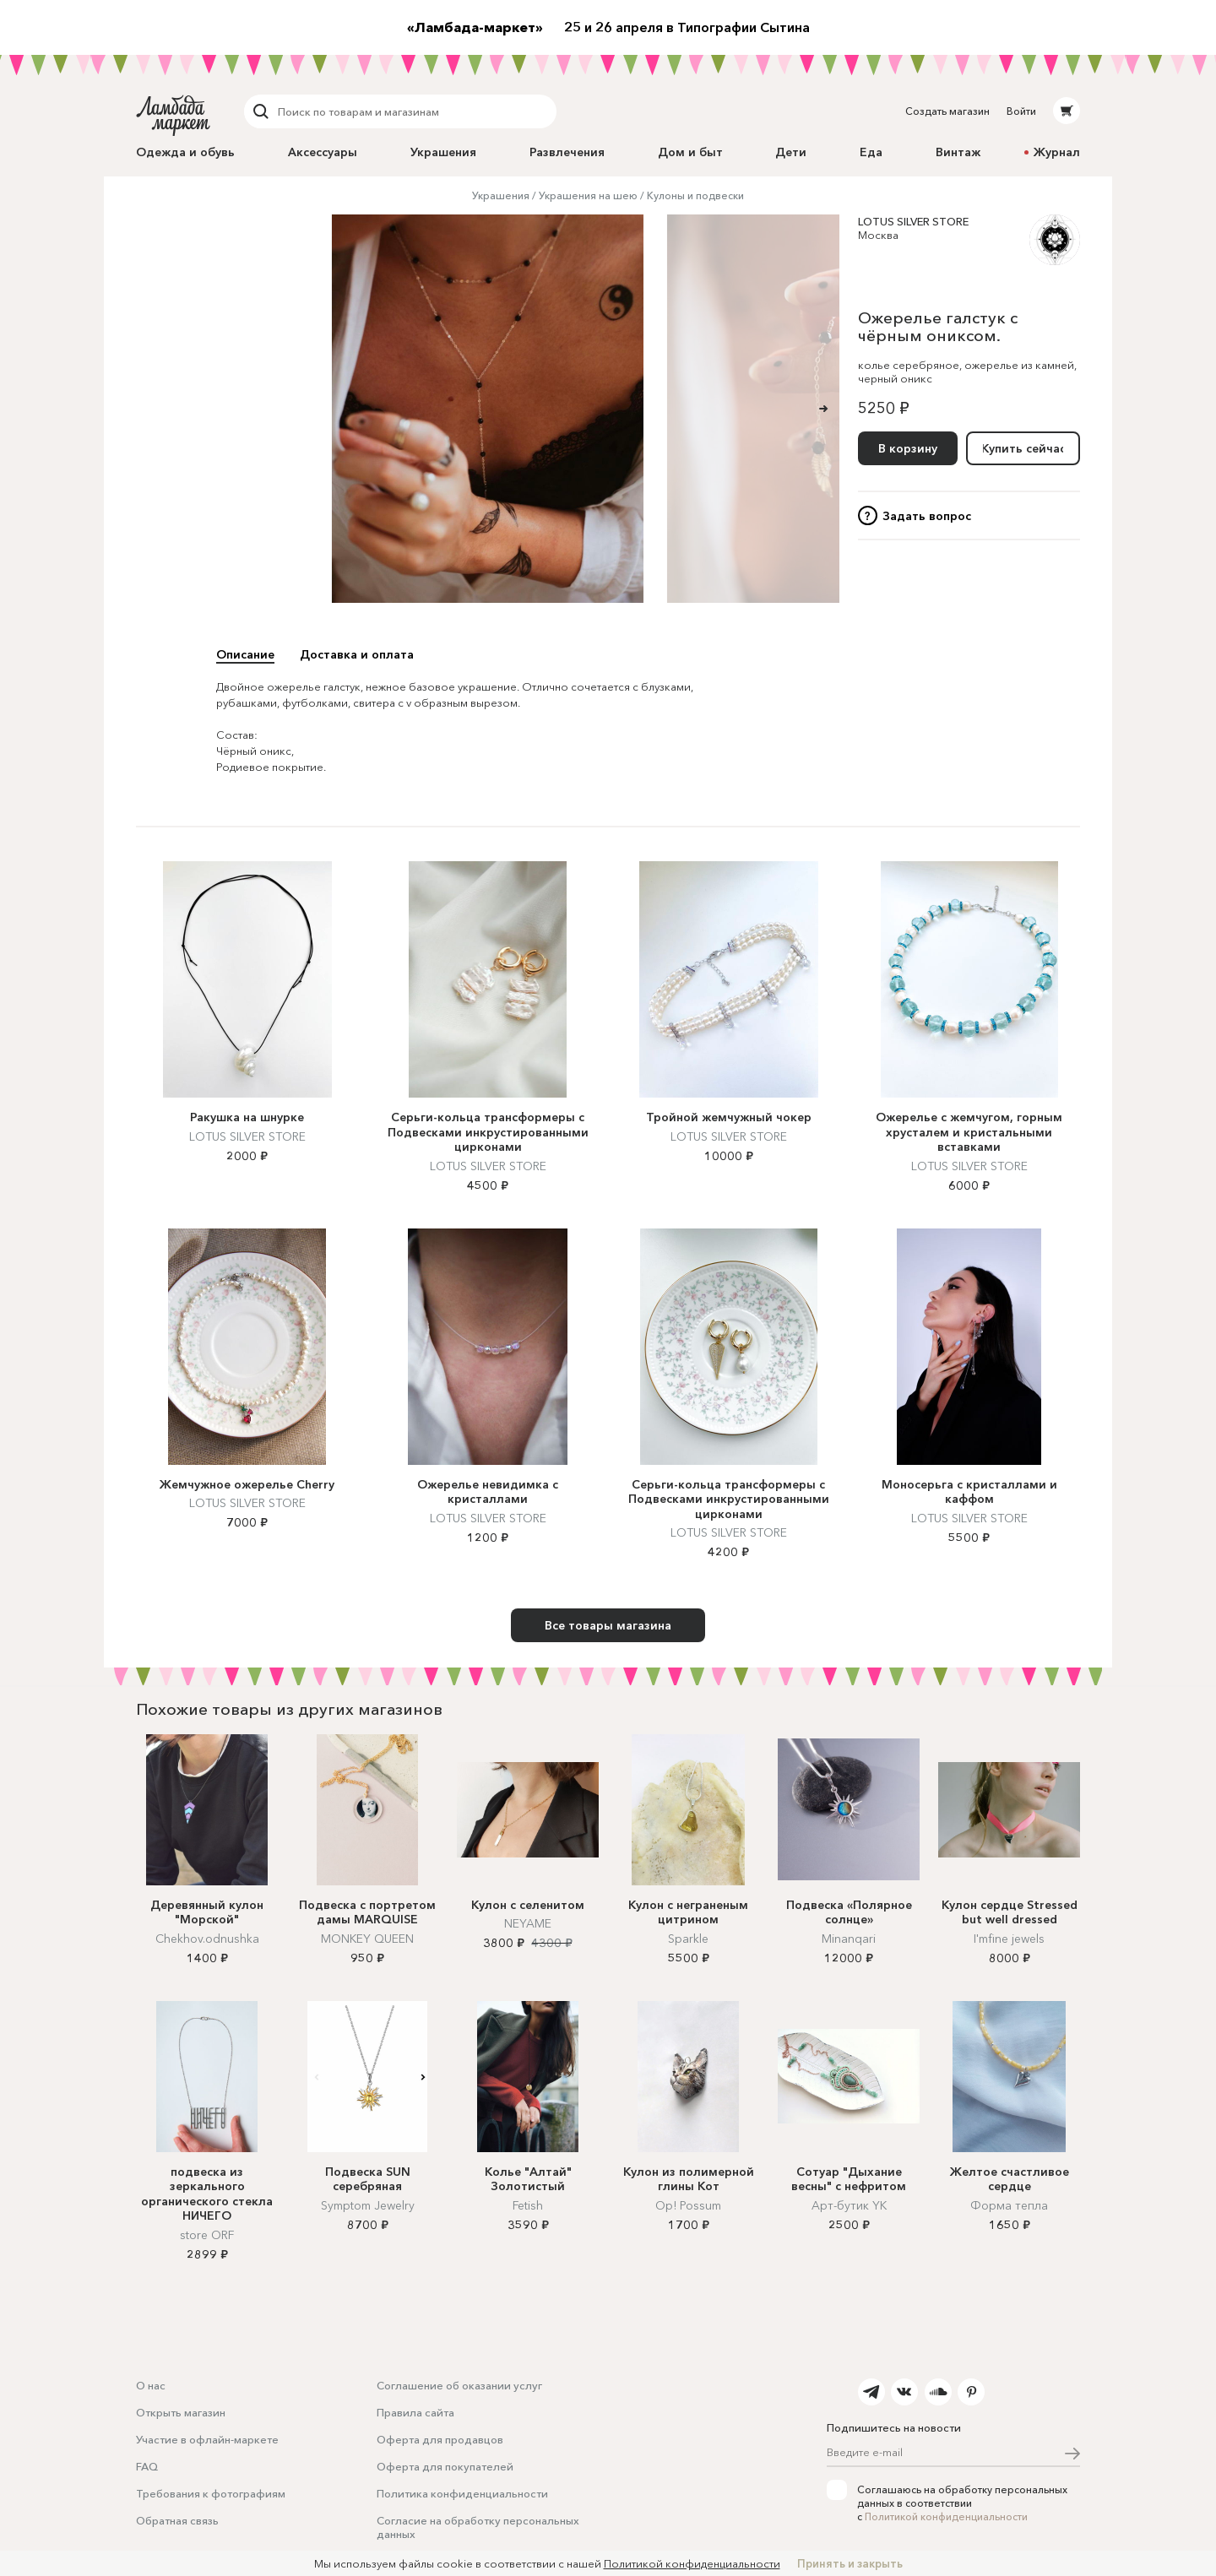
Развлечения (567, 152)
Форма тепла (1009, 2205)
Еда (871, 152)
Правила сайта (415, 2412)
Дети (790, 152)
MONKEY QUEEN (367, 1938)
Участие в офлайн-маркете (207, 2439)
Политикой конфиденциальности (946, 2516)
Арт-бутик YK (849, 2205)
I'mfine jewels (1009, 1938)
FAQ (147, 2466)
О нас (151, 2385)
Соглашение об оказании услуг (459, 2385)
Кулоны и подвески (695, 195)
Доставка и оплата (357, 654)
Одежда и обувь (185, 152)
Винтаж (958, 152)
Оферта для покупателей (445, 2466)
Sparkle (688, 1938)
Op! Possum (688, 2205)
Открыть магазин (180, 2412)
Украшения (443, 152)
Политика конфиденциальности (462, 2493)
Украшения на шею (588, 195)
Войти (1021, 111)
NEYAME (527, 1923)
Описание (245, 654)
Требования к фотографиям (210, 2493)
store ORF (207, 2234)
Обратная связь (177, 2520)
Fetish (528, 2205)
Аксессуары (322, 152)
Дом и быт (690, 152)
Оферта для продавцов (440, 2439)
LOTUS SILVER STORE (913, 221)
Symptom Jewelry (368, 2205)
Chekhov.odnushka (207, 1938)
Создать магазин (947, 111)
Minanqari (849, 1938)
